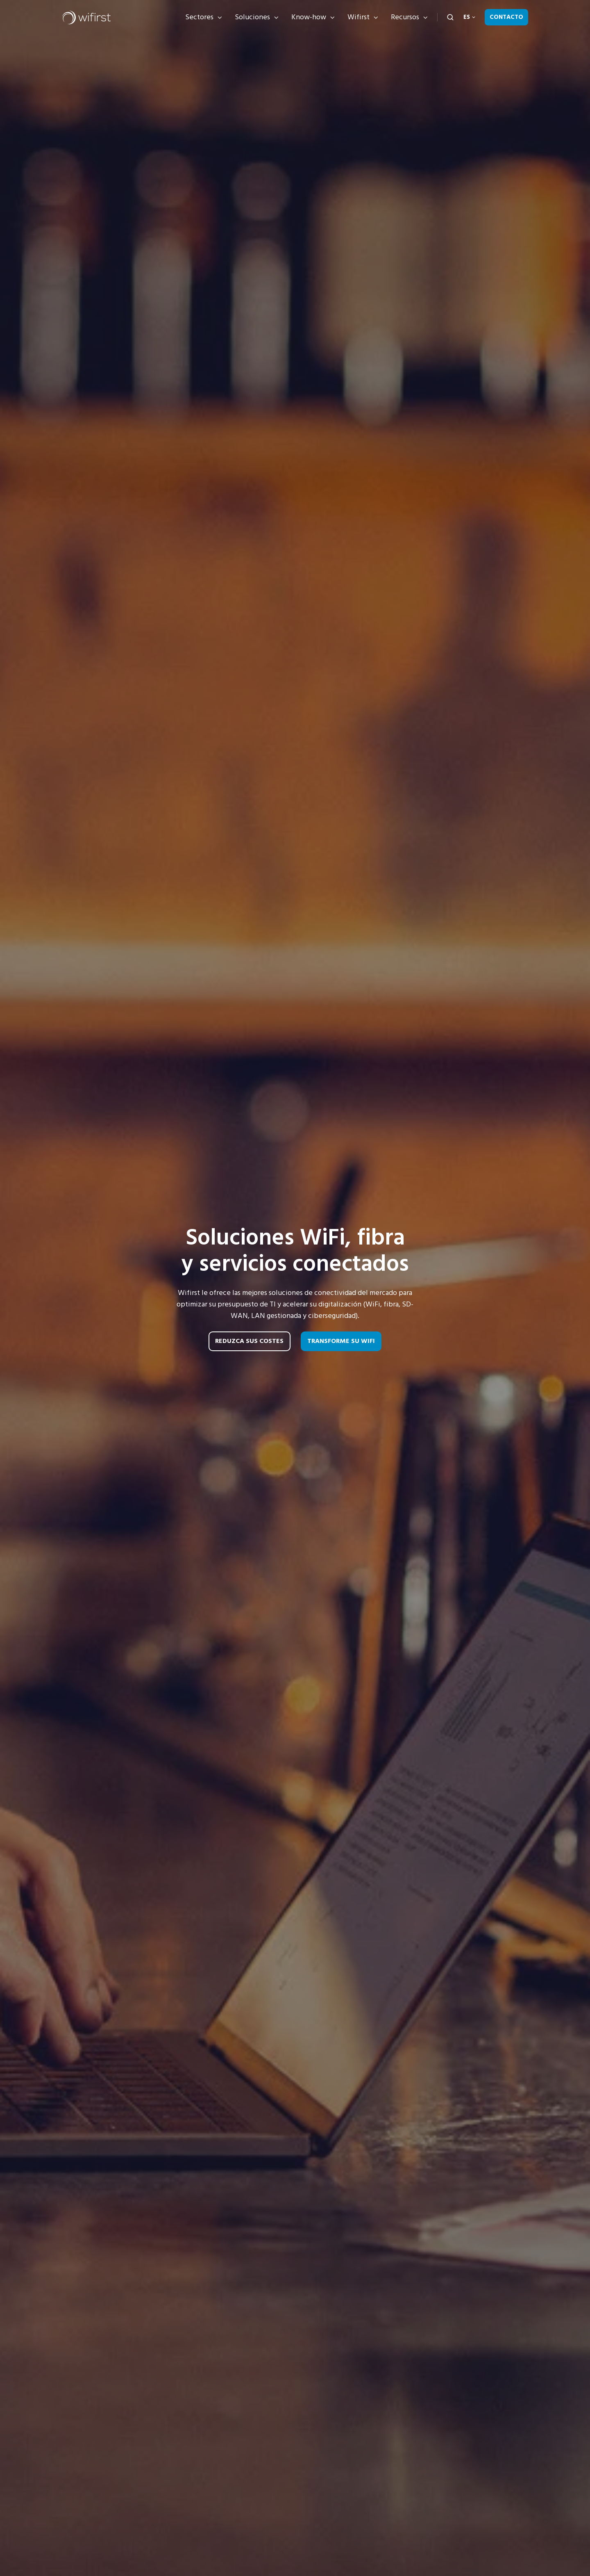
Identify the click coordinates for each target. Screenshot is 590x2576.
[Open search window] (450, 17)
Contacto (506, 17)
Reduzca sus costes (249, 1340)
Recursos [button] (405, 17)
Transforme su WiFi (341, 1340)
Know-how (308, 17)
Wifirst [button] (358, 17)
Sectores (199, 17)
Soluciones (252, 17)
